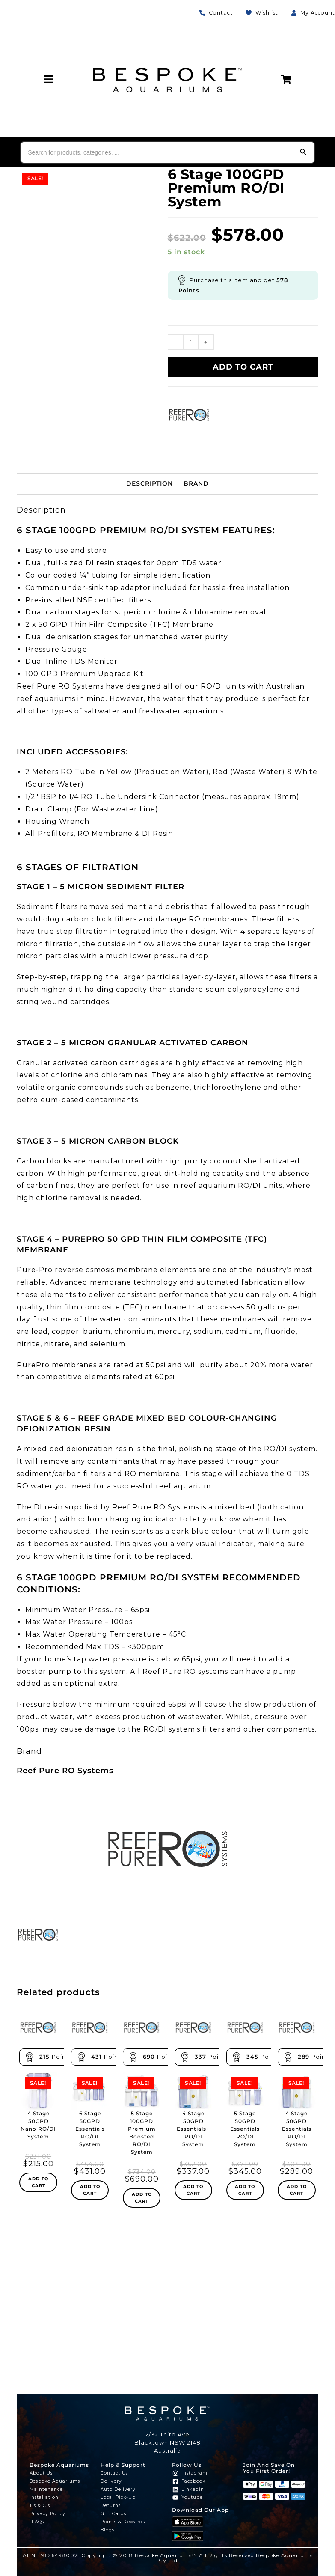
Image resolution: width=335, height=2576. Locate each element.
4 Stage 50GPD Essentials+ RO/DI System (196, 2129)
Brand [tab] (196, 483)
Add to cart (243, 367)
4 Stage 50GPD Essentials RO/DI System (297, 2129)
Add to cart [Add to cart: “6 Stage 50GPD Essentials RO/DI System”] (90, 2190)
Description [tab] (149, 483)
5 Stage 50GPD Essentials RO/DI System (245, 2129)
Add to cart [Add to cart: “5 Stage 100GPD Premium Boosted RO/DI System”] (142, 2197)
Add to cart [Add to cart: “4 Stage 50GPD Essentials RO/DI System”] (297, 2190)
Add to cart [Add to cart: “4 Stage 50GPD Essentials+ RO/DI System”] (193, 2190)
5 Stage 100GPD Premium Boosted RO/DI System (142, 2133)
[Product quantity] (191, 342)
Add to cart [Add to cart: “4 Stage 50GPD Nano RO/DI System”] (38, 2190)
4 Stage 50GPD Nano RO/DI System (38, 2129)
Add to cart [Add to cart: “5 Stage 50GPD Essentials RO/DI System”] (245, 2190)
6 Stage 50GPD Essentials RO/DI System (90, 2129)
